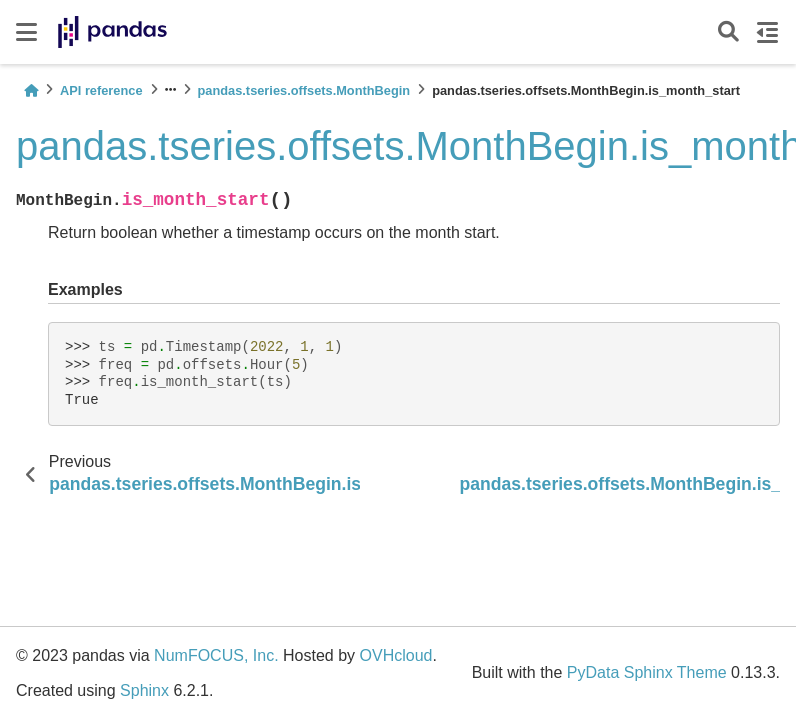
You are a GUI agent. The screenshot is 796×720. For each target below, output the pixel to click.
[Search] (728, 32)
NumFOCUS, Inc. (216, 655)
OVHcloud (396, 655)
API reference (101, 90)
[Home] (31, 90)
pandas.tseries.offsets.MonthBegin (304, 90)
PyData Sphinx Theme (647, 672)
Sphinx (144, 690)
